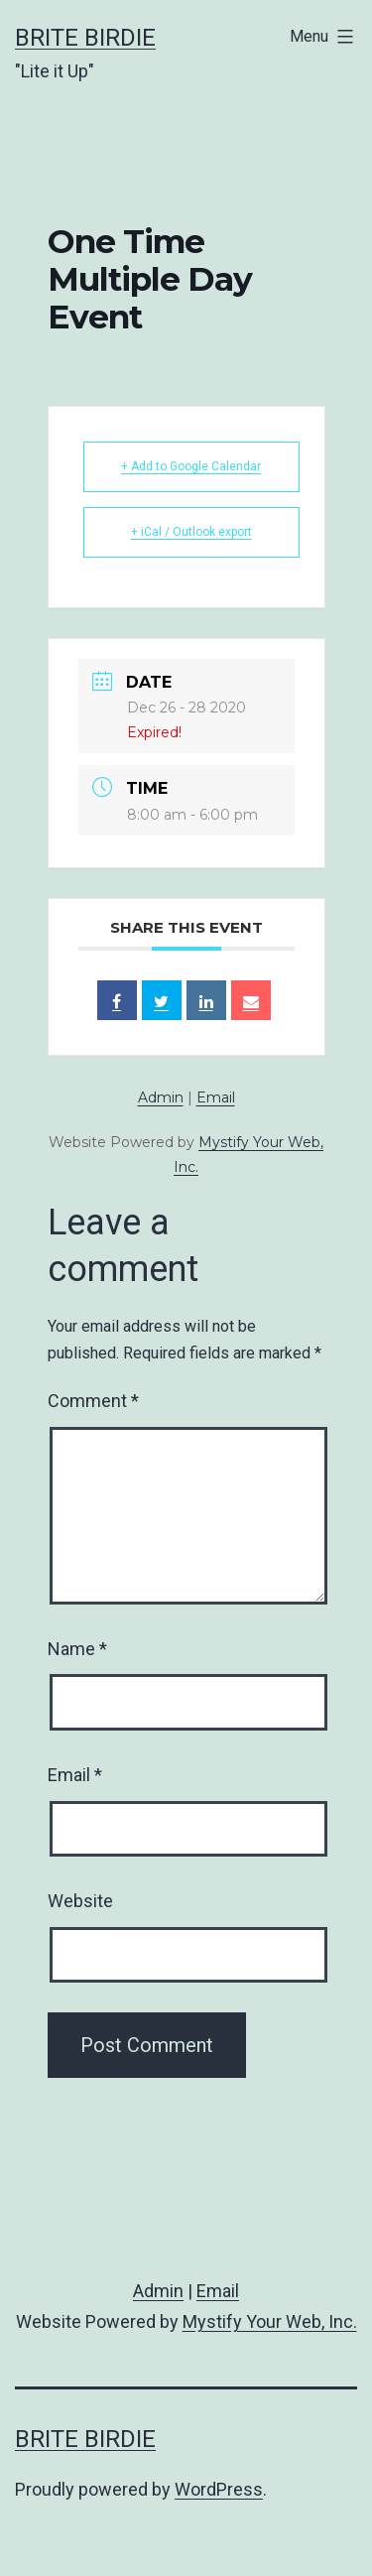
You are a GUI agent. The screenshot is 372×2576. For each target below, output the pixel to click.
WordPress (219, 2489)
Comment (93, 1400)
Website (80, 1900)
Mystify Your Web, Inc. (270, 2321)
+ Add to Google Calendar (191, 466)
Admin (161, 1097)
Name (77, 1648)
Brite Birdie (85, 38)
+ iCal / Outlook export (191, 532)
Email (215, 1097)
